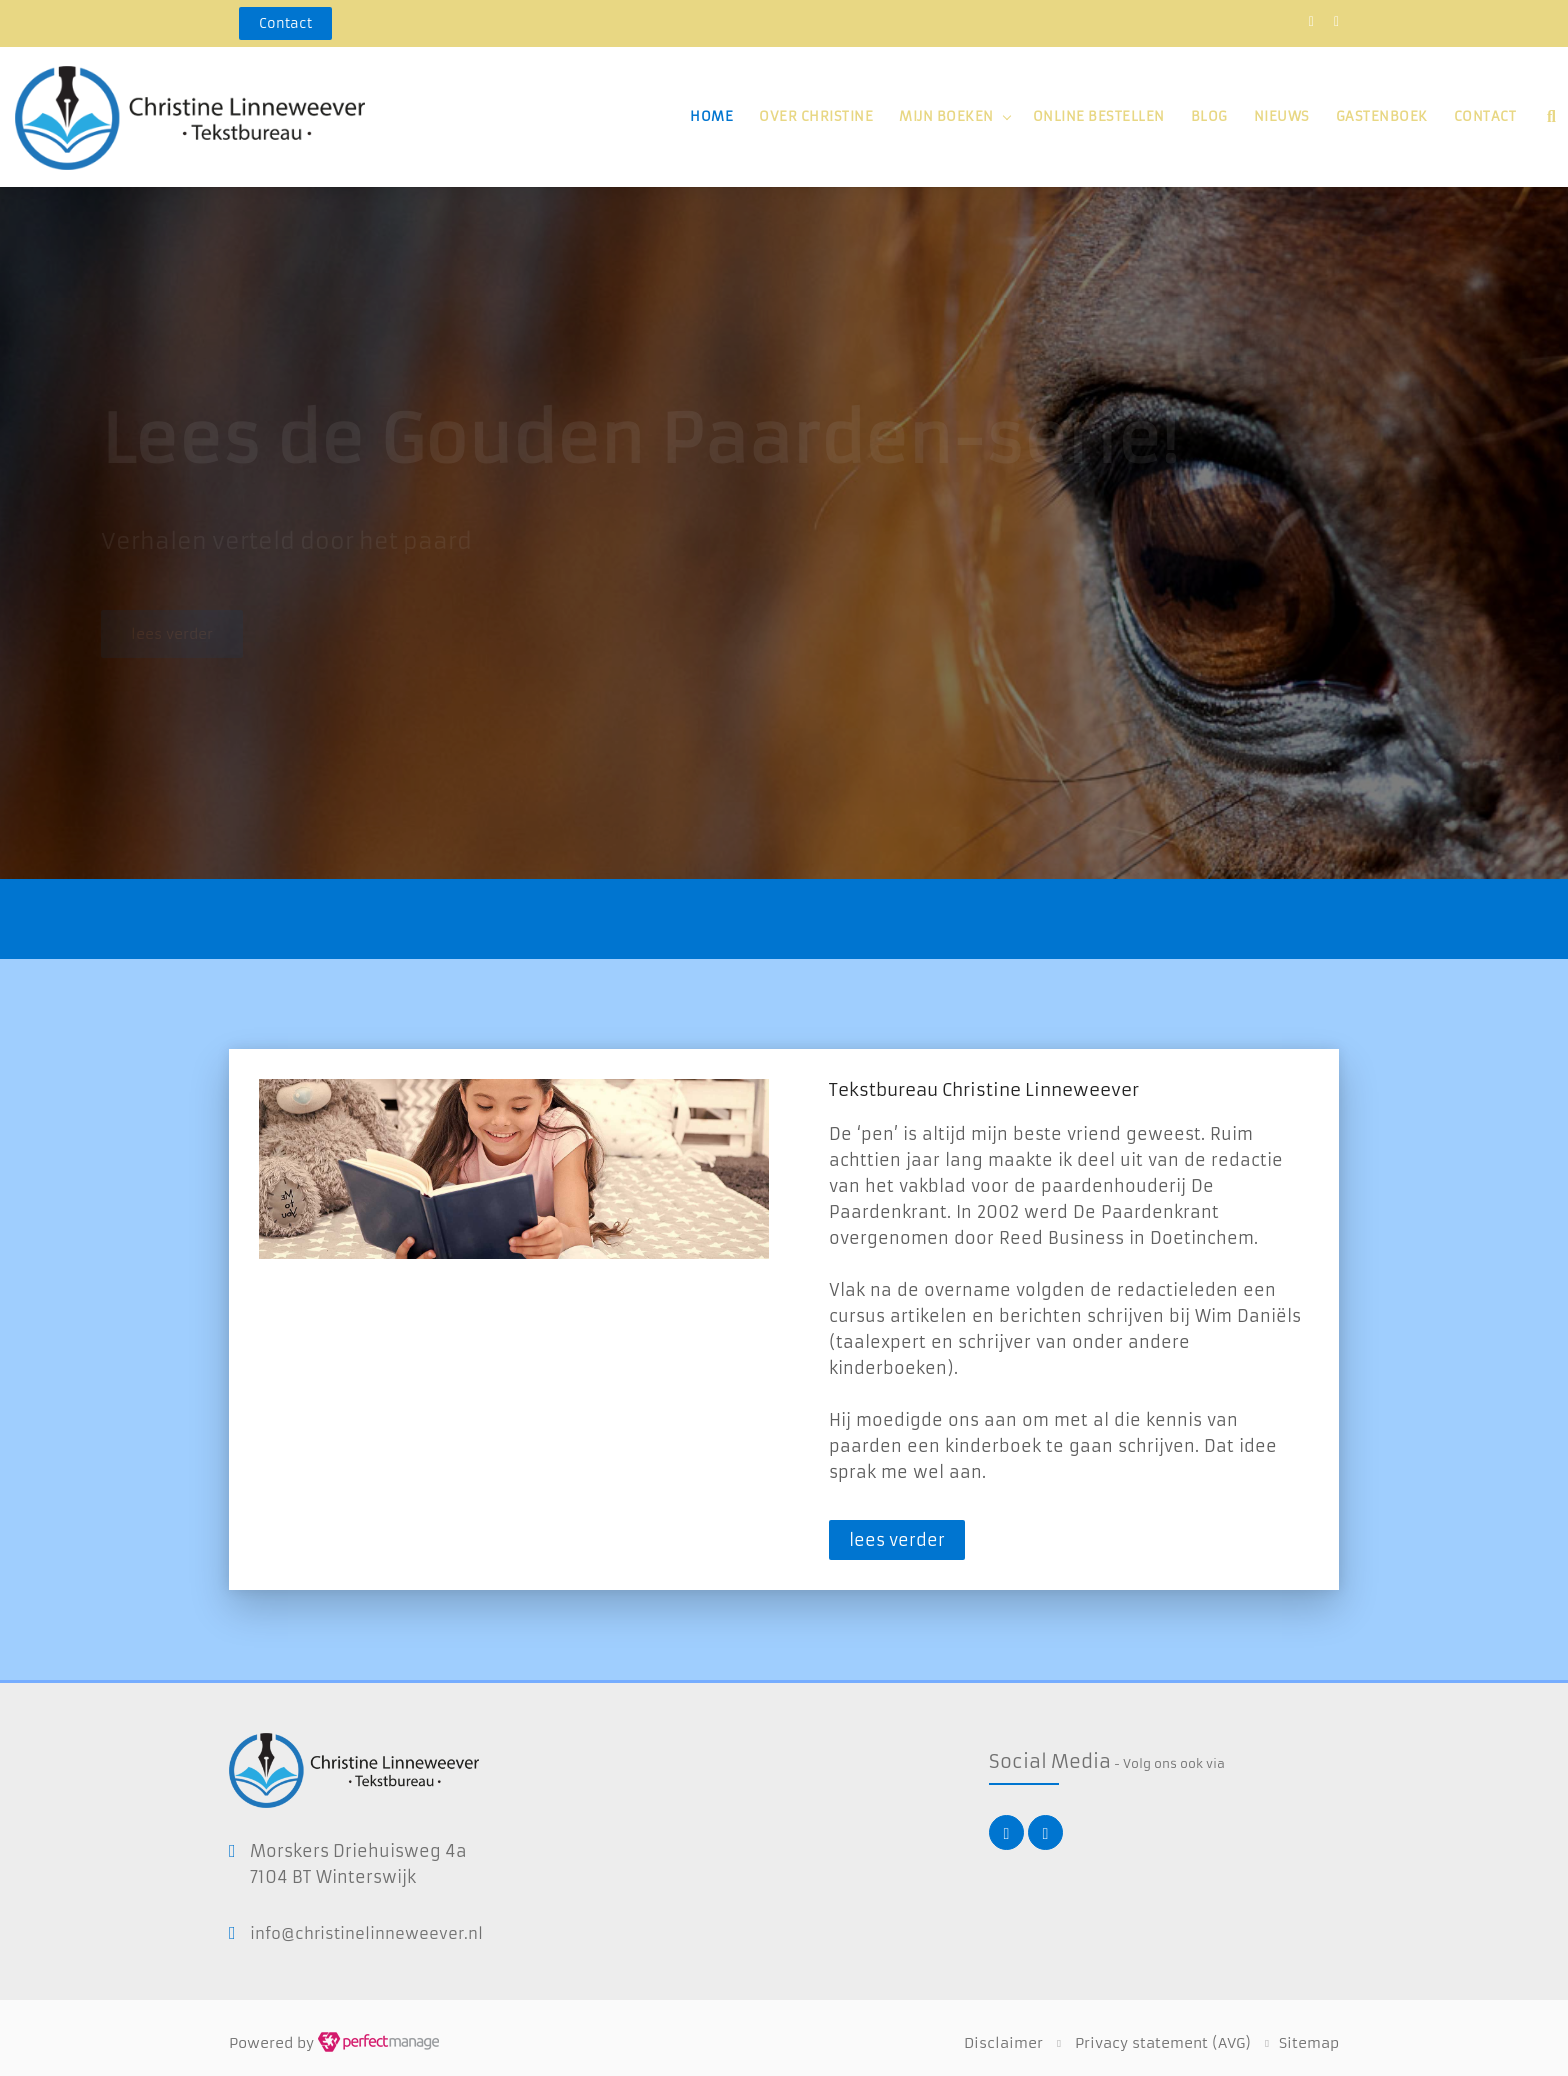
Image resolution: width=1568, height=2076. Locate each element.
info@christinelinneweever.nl (366, 1933)
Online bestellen (1099, 116)
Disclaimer (1003, 2043)
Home (711, 116)
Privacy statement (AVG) (1163, 2043)
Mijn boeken (946, 116)
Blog (1209, 116)
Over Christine (816, 116)
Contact (1485, 116)
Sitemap (1309, 2043)
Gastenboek (1382, 116)
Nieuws (1282, 116)
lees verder (897, 1540)
